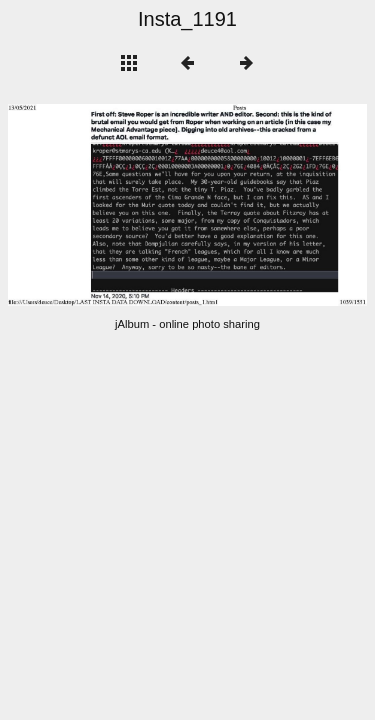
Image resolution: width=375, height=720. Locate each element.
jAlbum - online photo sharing (187, 324)
